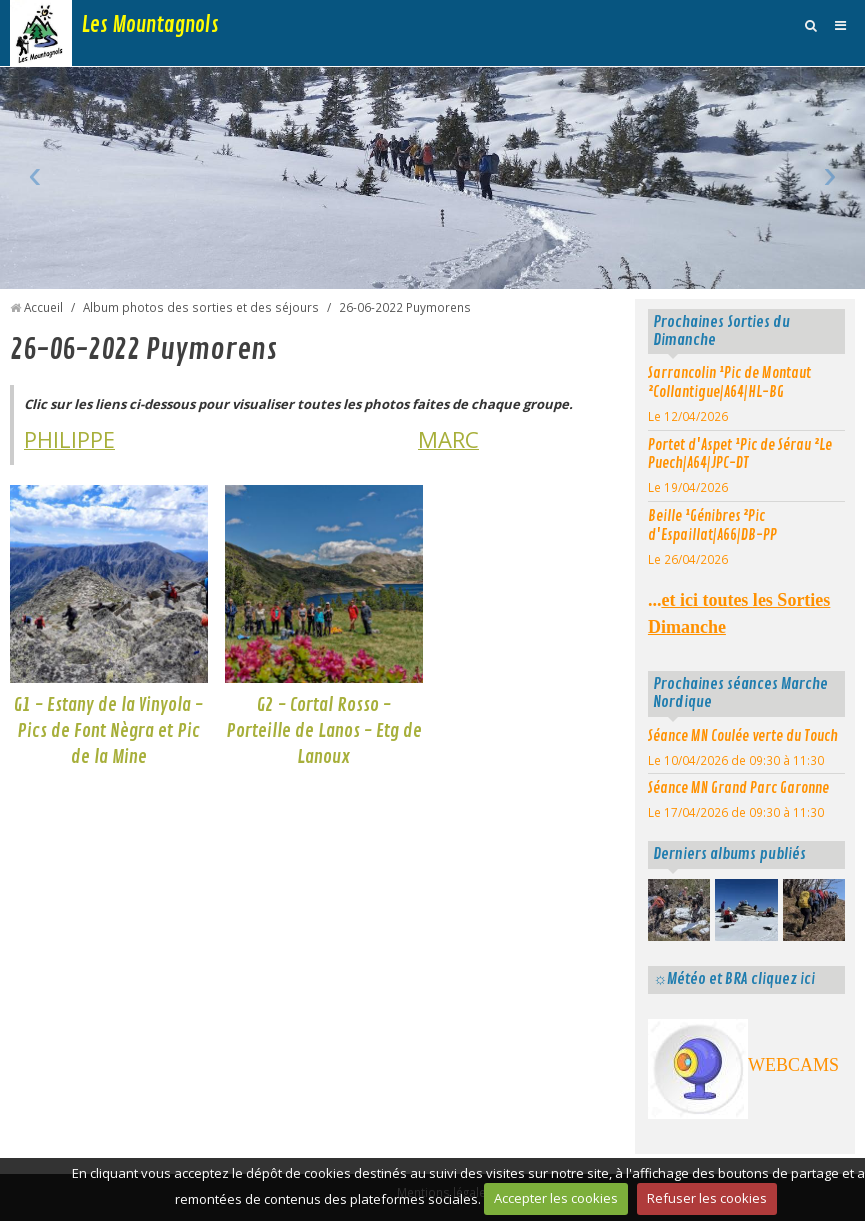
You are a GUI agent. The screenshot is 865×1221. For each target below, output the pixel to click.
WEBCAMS (793, 1065)
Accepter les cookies (556, 1198)
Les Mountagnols (150, 25)
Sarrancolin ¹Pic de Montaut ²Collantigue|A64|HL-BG (729, 382)
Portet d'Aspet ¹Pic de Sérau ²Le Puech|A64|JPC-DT (740, 454)
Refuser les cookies (707, 1198)
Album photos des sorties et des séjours (201, 307)
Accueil (43, 307)
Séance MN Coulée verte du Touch (743, 736)
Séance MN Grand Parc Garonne (738, 788)
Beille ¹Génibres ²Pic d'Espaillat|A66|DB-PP (712, 525)
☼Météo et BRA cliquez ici (734, 979)
